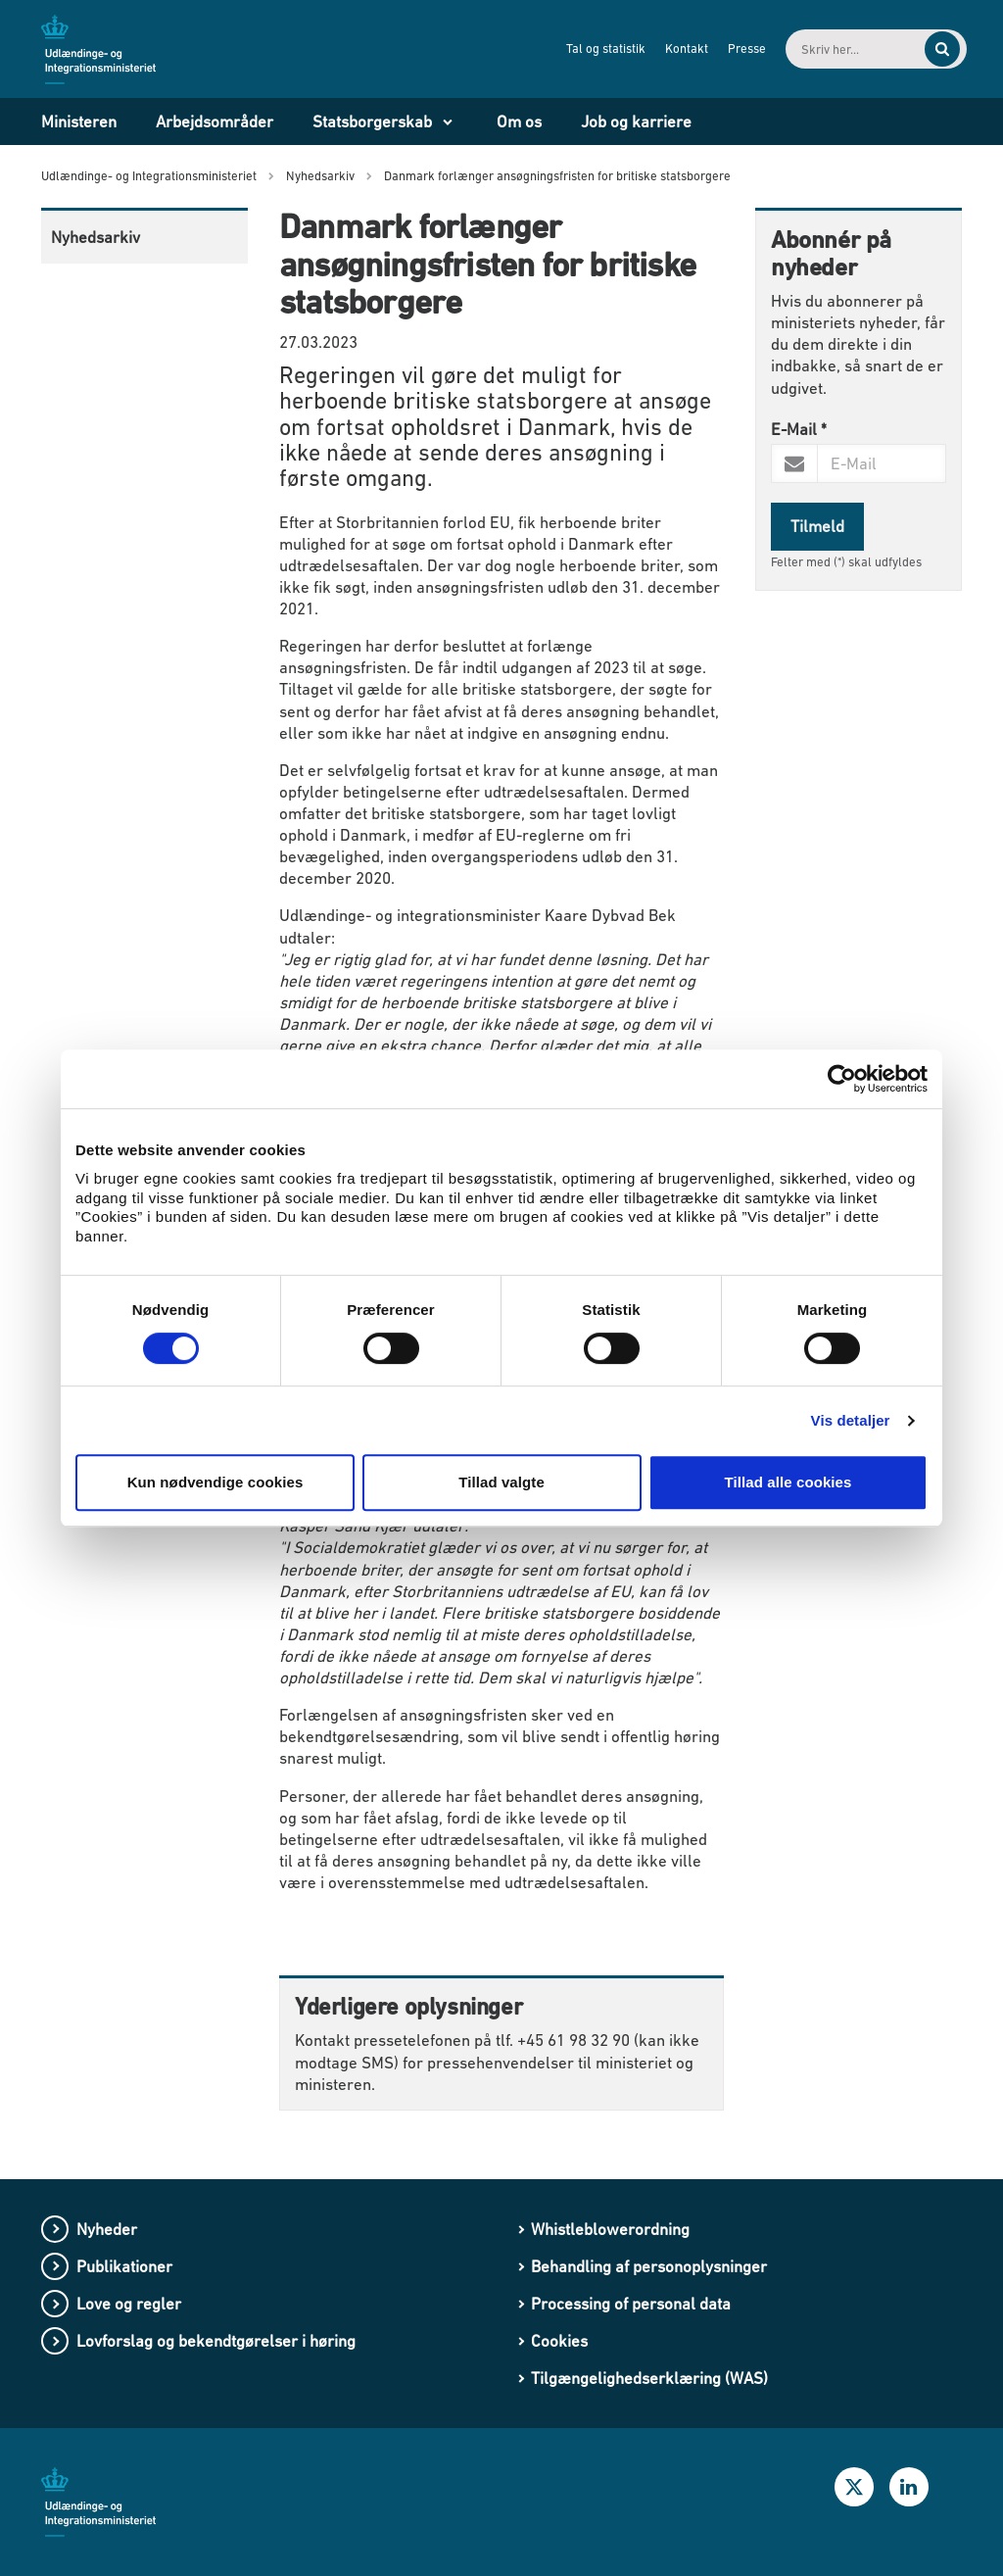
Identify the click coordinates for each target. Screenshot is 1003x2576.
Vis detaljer (850, 1420)
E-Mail (799, 429)
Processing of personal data (631, 2303)
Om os (519, 121)
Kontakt (659, 48)
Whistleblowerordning (610, 2229)
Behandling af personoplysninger (649, 2266)
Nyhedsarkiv (95, 237)
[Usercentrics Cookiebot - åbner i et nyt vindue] (842, 1079)
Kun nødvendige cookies (215, 1482)
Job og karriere (636, 121)
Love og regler (128, 2303)
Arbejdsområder (214, 121)
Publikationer (124, 2266)
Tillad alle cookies (787, 1482)
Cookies (559, 2341)
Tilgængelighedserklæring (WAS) (649, 2378)
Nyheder (106, 2229)
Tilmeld (817, 526)
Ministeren (79, 121)
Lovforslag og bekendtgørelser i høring (216, 2341)
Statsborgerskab (372, 121)
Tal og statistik (578, 48)
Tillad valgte (501, 1482)
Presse (719, 48)
